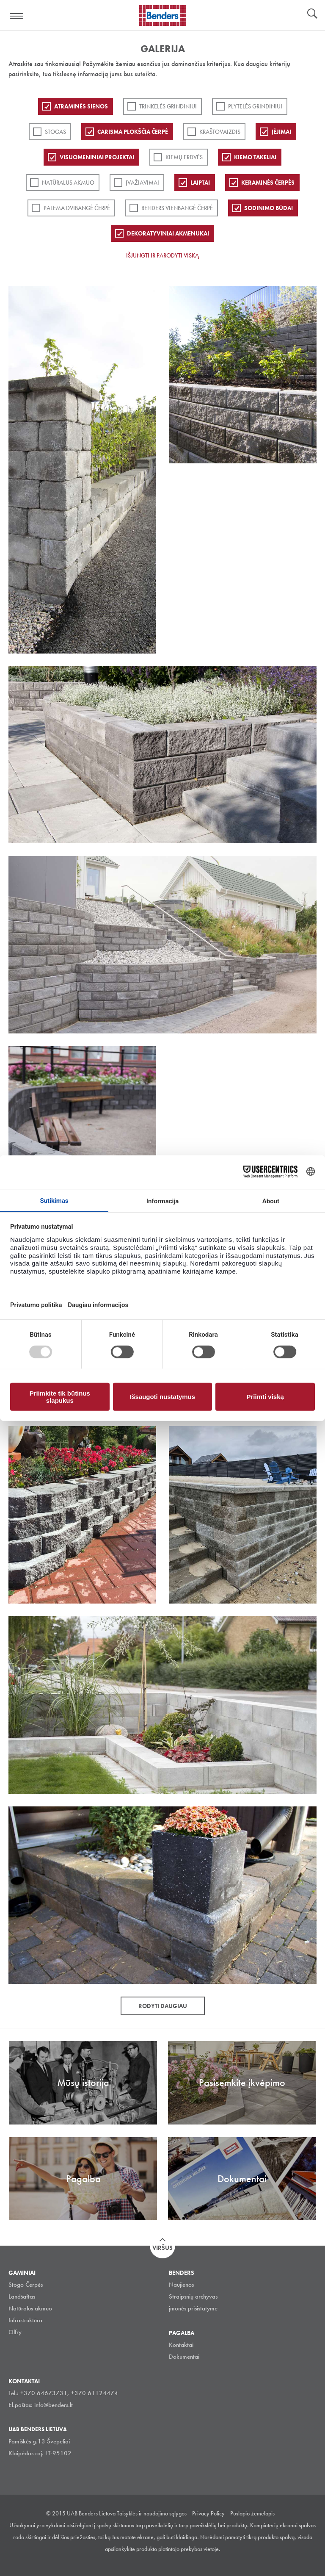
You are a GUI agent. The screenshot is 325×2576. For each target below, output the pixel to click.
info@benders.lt (53, 2405)
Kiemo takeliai (255, 157)
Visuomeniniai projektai (97, 157)
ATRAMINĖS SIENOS (81, 106)
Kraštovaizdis (219, 132)
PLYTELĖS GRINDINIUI (255, 106)
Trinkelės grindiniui (168, 106)
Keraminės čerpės (268, 182)
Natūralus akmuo (68, 182)
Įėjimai (281, 132)
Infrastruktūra (25, 2320)
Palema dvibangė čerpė (77, 208)
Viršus (162, 2248)
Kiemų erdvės (184, 157)
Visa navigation (17, 16)
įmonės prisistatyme (193, 2308)
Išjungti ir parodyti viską (162, 255)
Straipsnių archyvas (193, 2296)
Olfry (15, 2332)
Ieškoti (312, 14)
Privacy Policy (208, 2513)
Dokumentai (184, 2356)
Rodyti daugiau (162, 2006)
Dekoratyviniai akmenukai (168, 233)
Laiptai (200, 182)
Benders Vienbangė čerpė (177, 208)
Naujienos (181, 2284)
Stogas (55, 132)
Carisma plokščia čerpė (132, 132)
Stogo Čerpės (25, 2284)
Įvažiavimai (142, 182)
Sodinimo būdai (268, 208)
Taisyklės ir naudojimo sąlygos (152, 2513)
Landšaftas (21, 2296)
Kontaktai (181, 2345)
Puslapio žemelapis (252, 2513)
